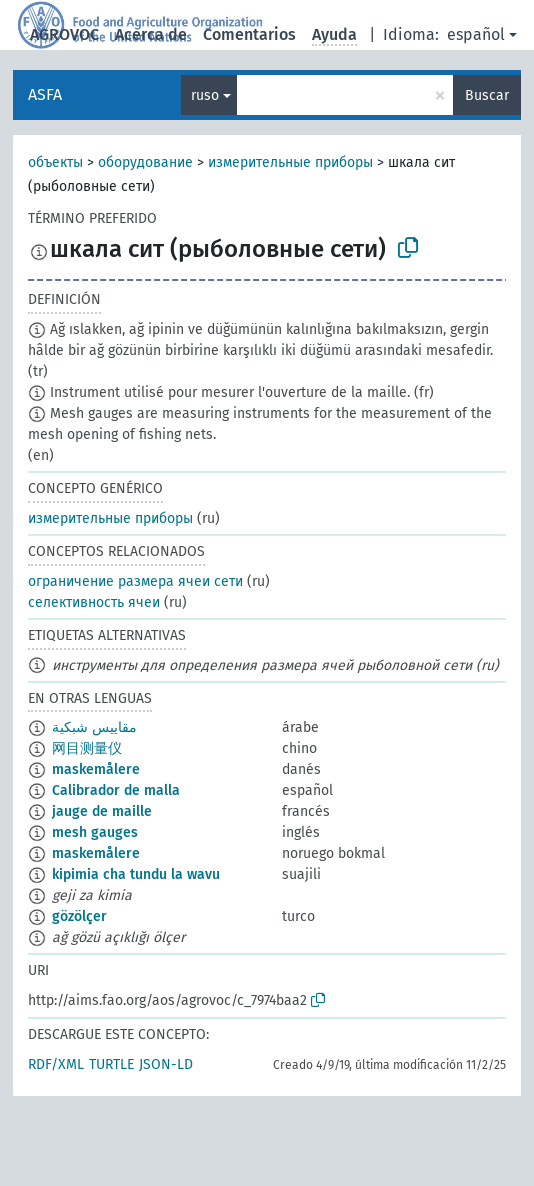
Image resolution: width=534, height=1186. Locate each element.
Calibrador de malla (116, 790)
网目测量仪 (87, 748)
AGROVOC (64, 34)
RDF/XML (56, 1064)
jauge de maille (102, 811)
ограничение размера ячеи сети (135, 581)
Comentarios (249, 34)
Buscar (487, 95)
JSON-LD (166, 1064)
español (476, 34)
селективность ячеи (94, 602)
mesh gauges (95, 832)
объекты (55, 162)
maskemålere (96, 769)
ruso (205, 95)
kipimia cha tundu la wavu (136, 874)
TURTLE (111, 1064)
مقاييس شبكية (94, 727)
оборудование (145, 162)
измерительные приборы (290, 162)
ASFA (45, 94)
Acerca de (151, 34)
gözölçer (79, 916)
